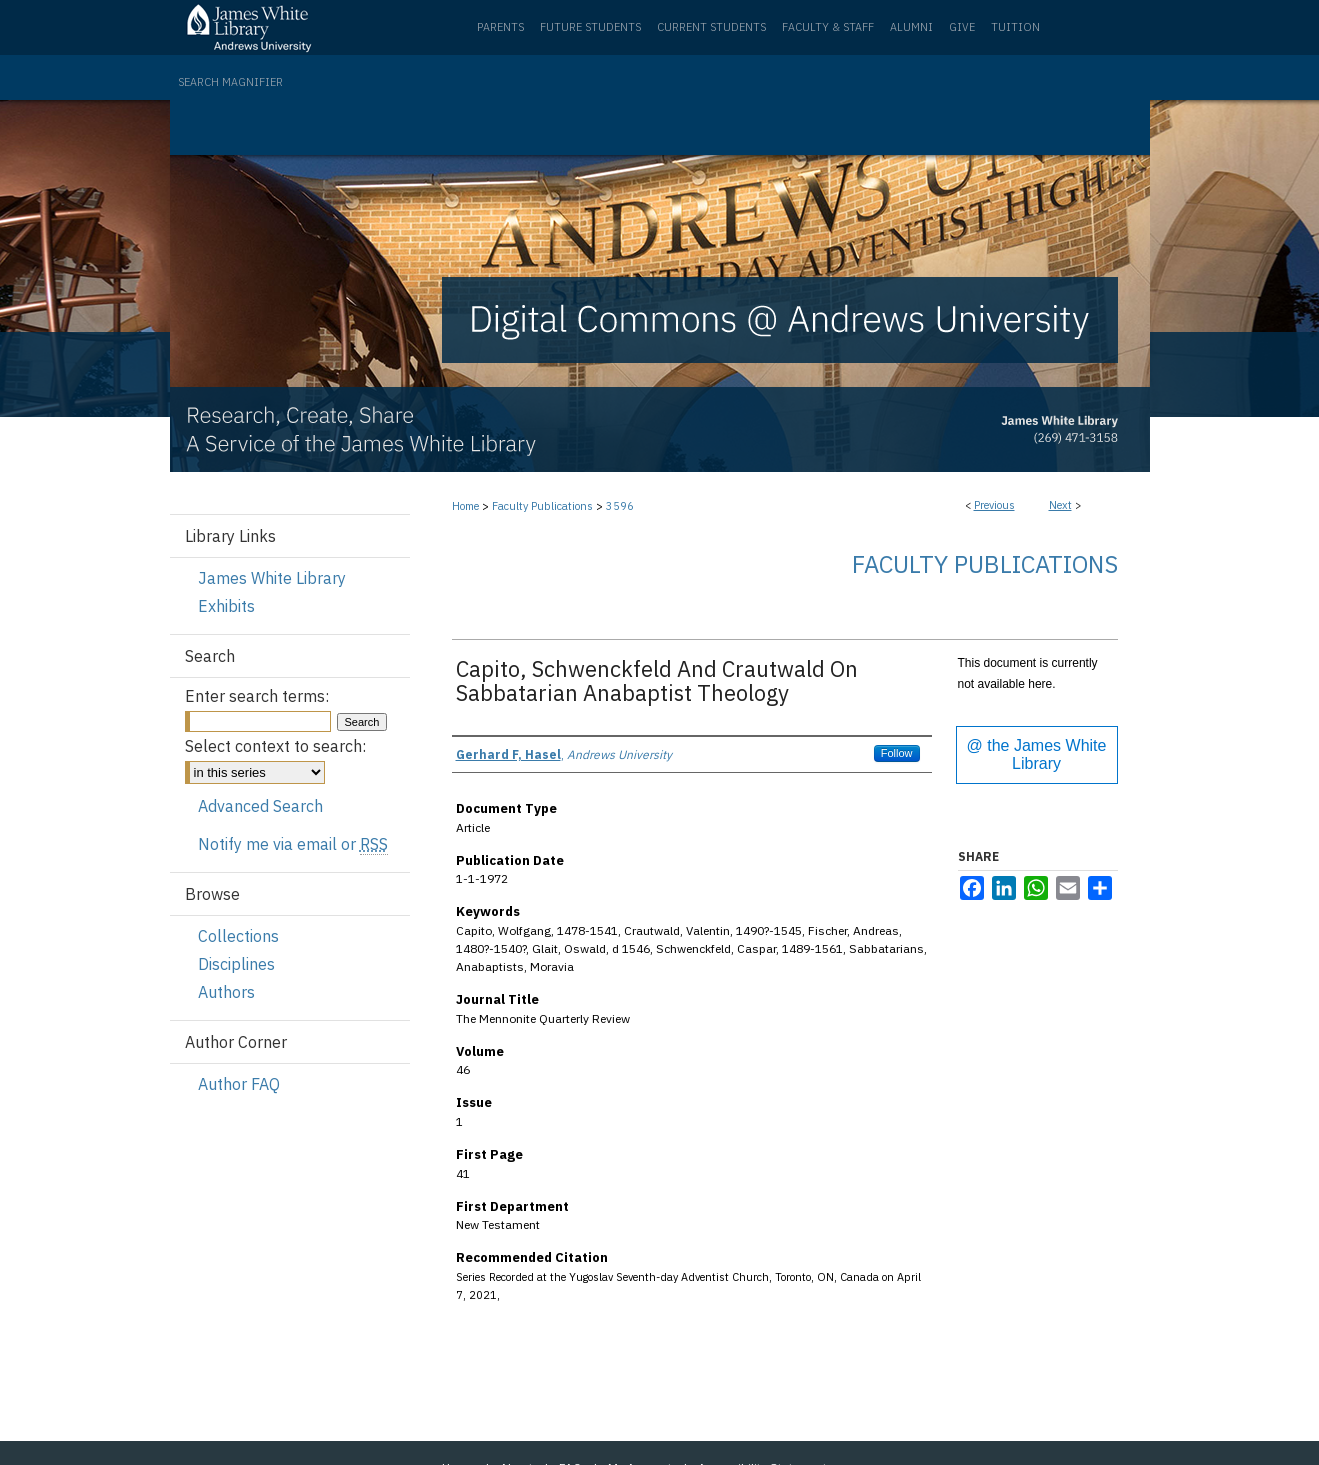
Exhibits (226, 606)
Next (1060, 505)
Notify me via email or (293, 844)
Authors (226, 992)
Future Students (590, 27)
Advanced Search (260, 806)
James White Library (272, 578)
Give (962, 27)
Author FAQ (239, 1084)
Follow (897, 753)
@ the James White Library (1037, 754)
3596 (620, 506)
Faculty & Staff (828, 27)
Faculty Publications (542, 506)
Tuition (1015, 27)
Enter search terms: (257, 696)
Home (465, 506)
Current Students (711, 27)
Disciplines (236, 964)
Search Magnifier (230, 82)
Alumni (911, 27)
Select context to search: (275, 746)
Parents (500, 27)
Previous (994, 505)
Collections (238, 936)
